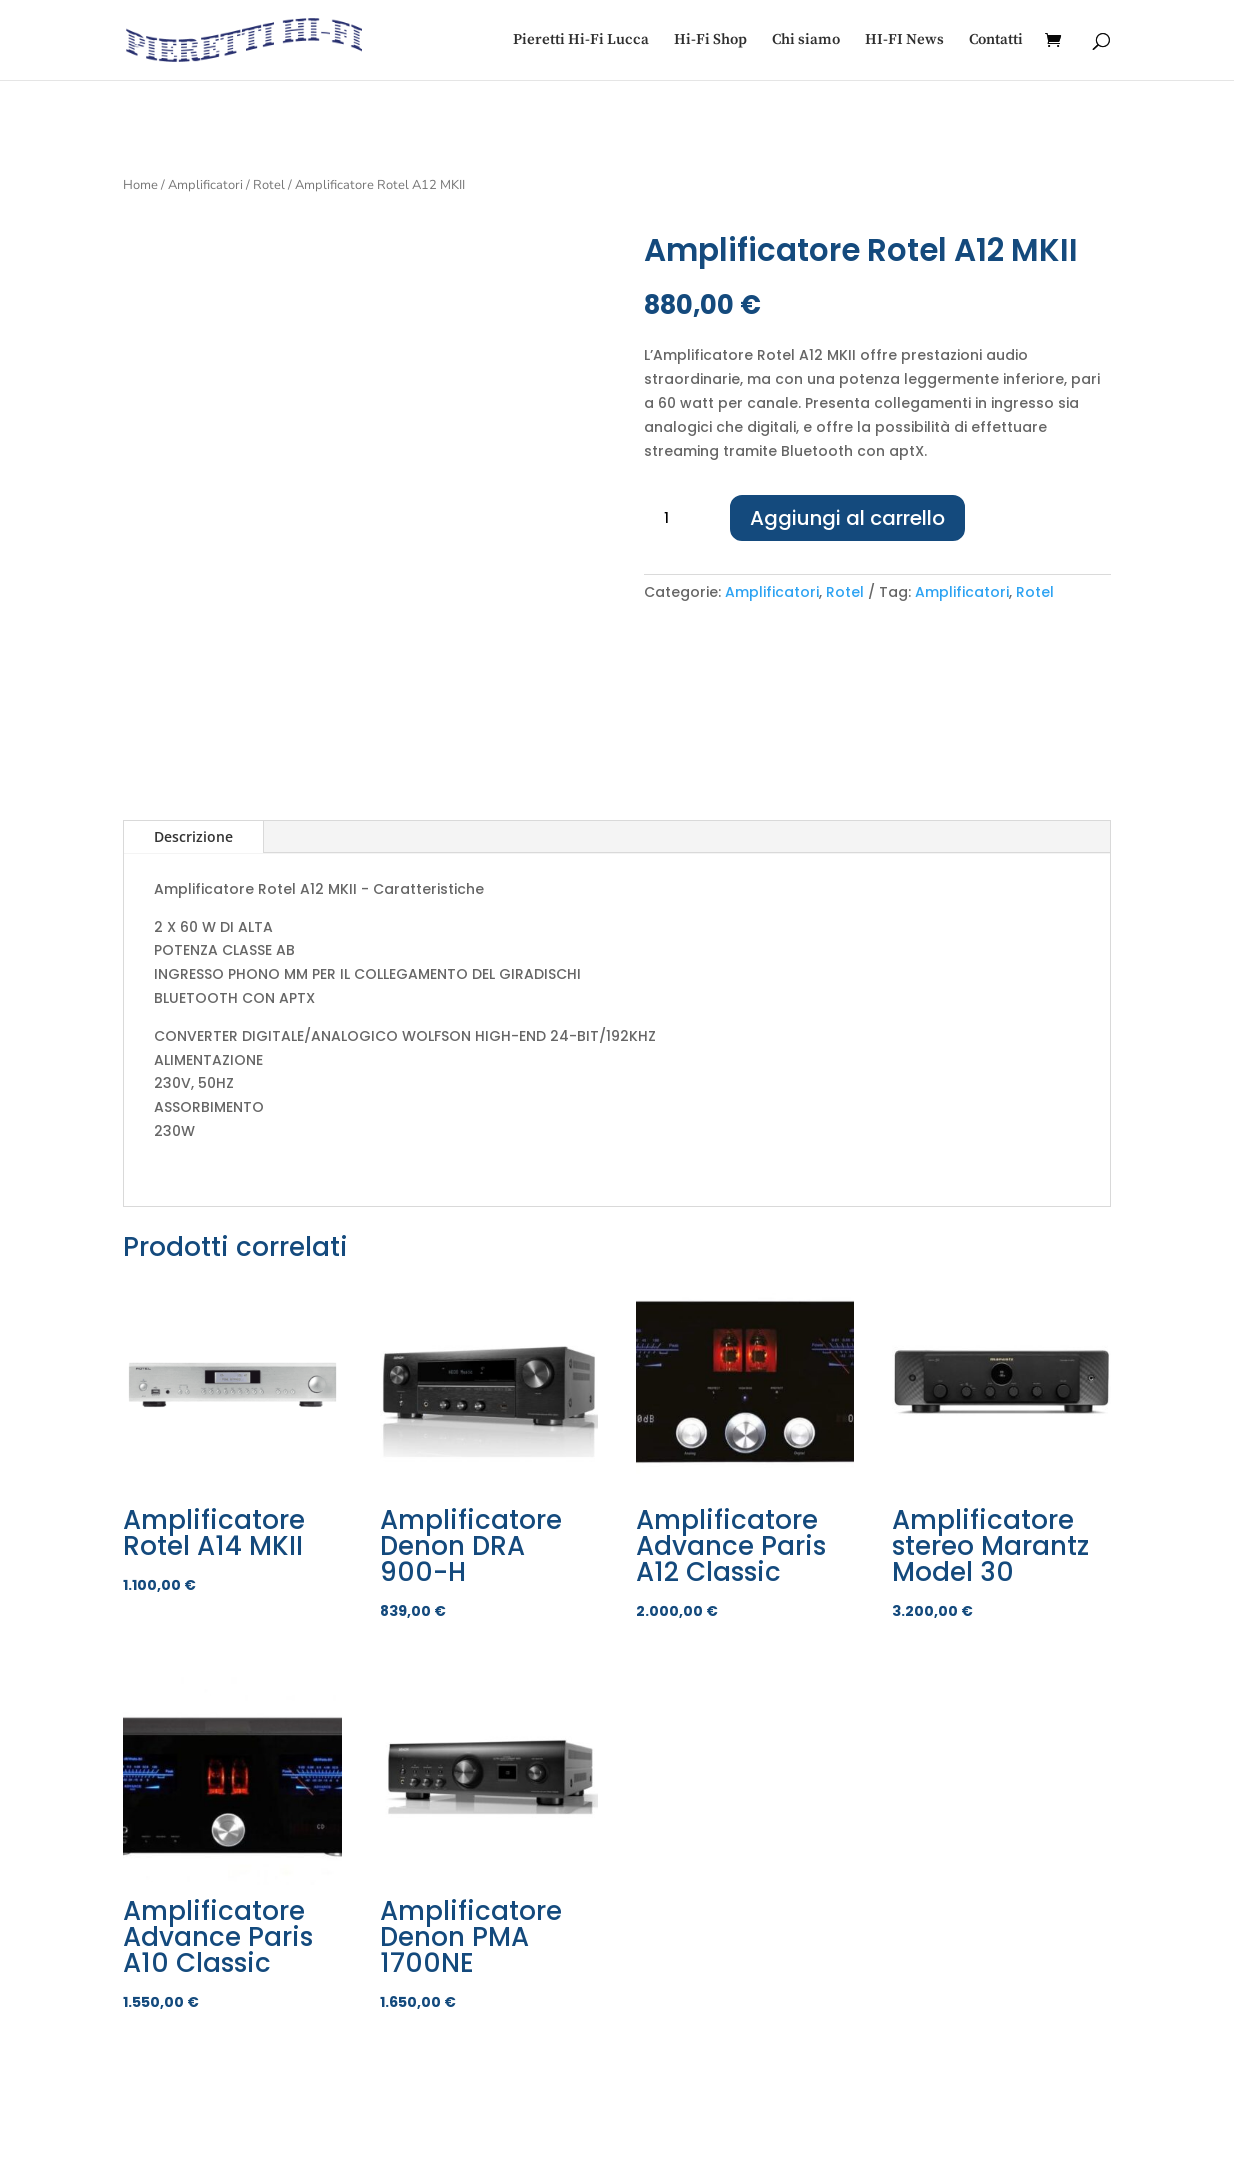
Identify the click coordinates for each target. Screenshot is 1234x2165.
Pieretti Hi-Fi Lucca (581, 41)
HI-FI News (904, 41)
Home (140, 185)
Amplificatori (205, 185)
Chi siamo (806, 41)
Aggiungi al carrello (847, 518)
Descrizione (193, 836)
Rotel (269, 185)
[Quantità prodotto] (674, 519)
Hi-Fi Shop (710, 41)
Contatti (996, 41)
